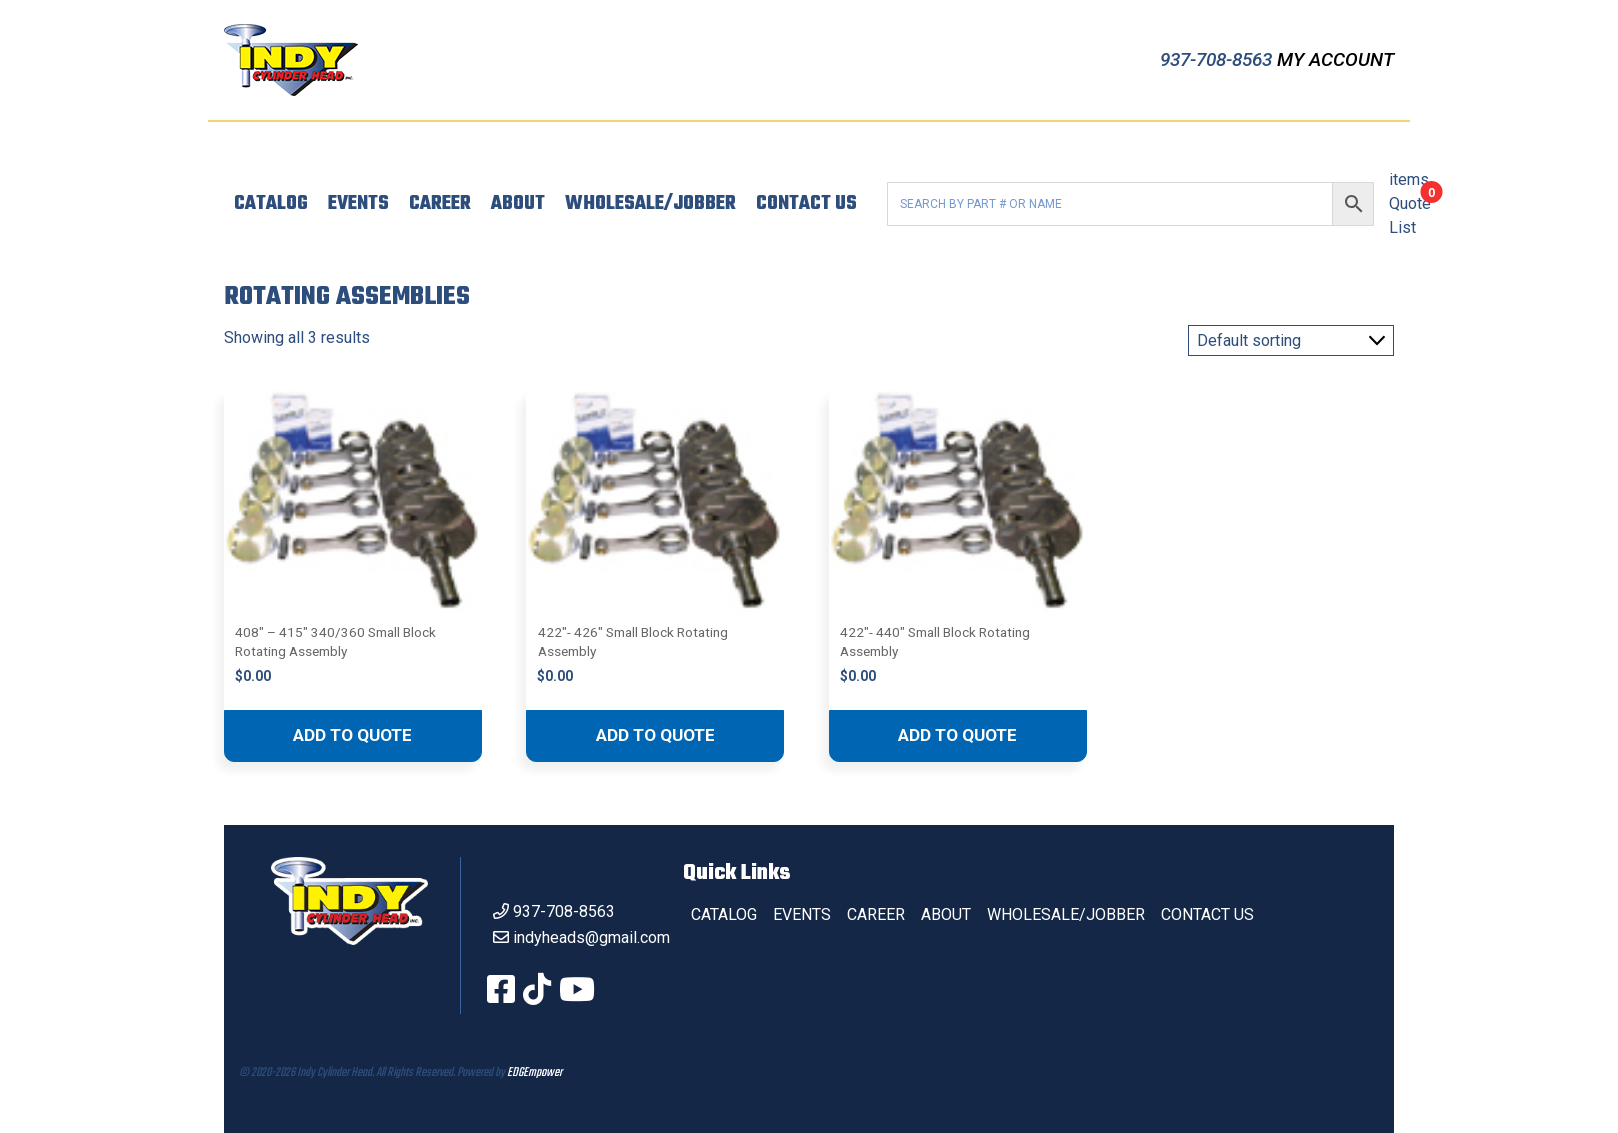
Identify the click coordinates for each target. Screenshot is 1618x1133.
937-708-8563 (1218, 59)
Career (440, 204)
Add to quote (352, 735)
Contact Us (806, 204)
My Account (1335, 59)
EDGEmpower (534, 1073)
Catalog (271, 204)
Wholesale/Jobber (650, 204)
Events (358, 204)
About (518, 204)
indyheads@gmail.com (591, 937)
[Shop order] (1291, 340)
